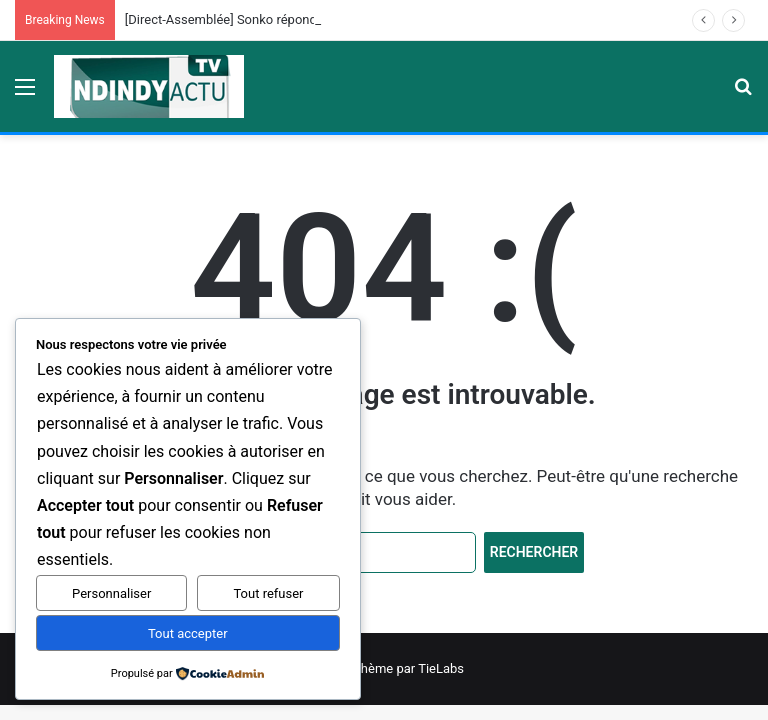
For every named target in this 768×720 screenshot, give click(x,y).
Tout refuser (268, 593)
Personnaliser (111, 593)
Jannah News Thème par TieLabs (367, 668)
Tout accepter (188, 633)
